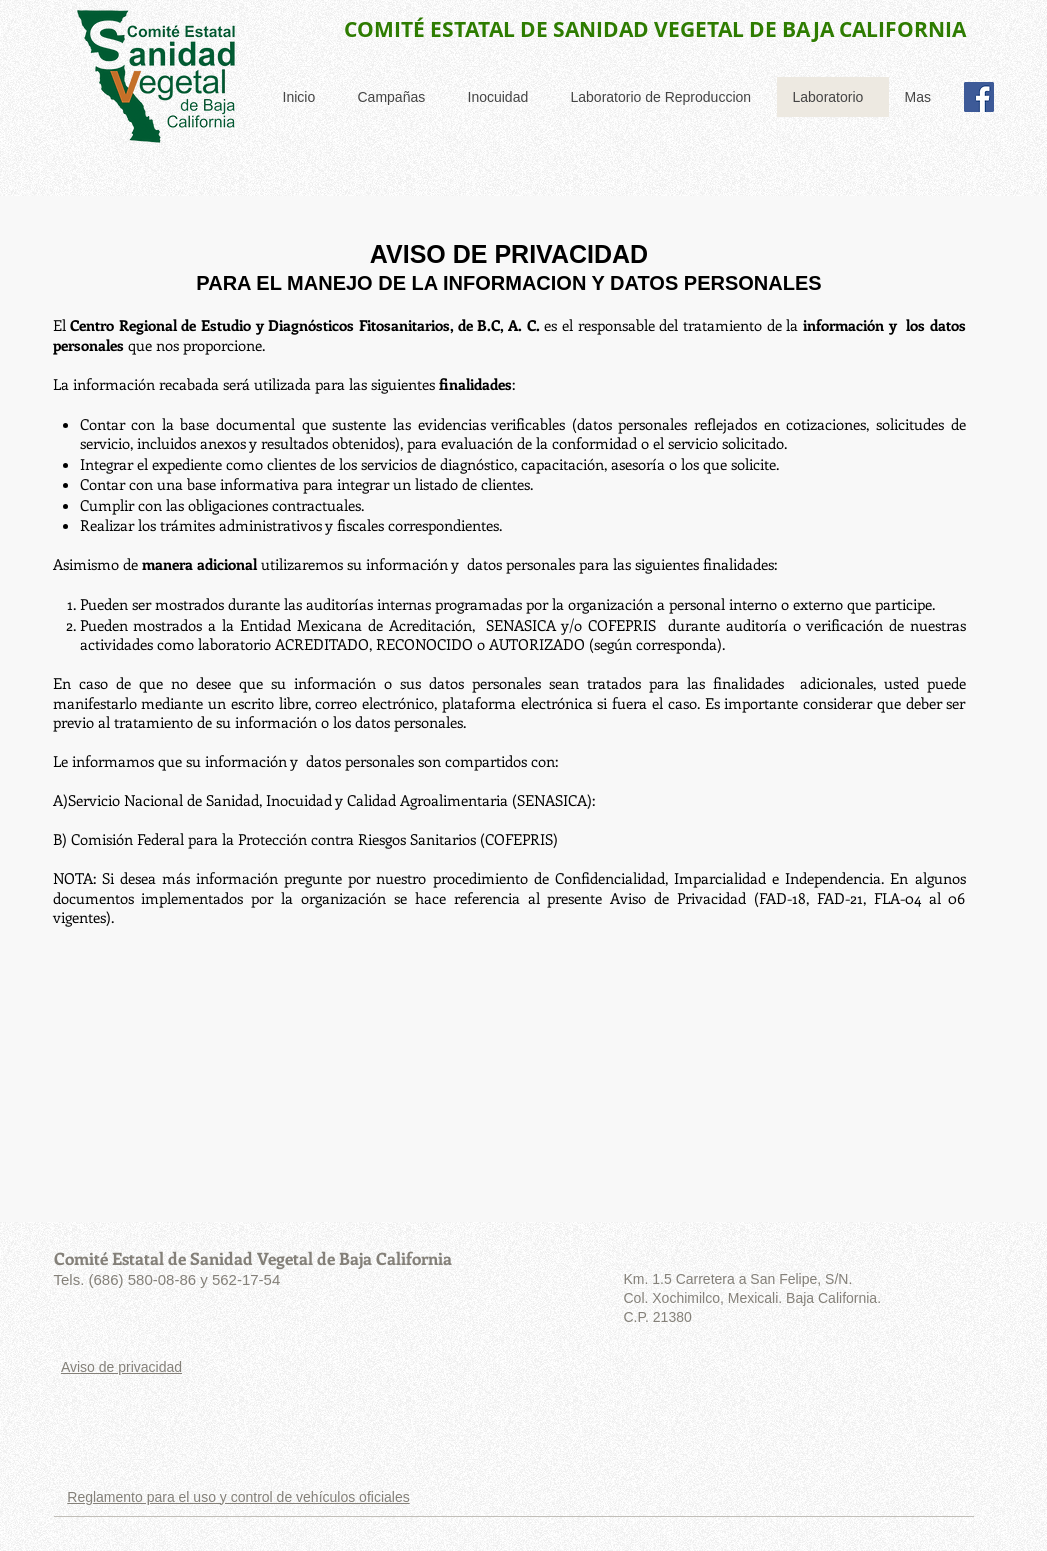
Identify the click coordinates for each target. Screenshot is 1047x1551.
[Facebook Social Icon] (979, 97)
